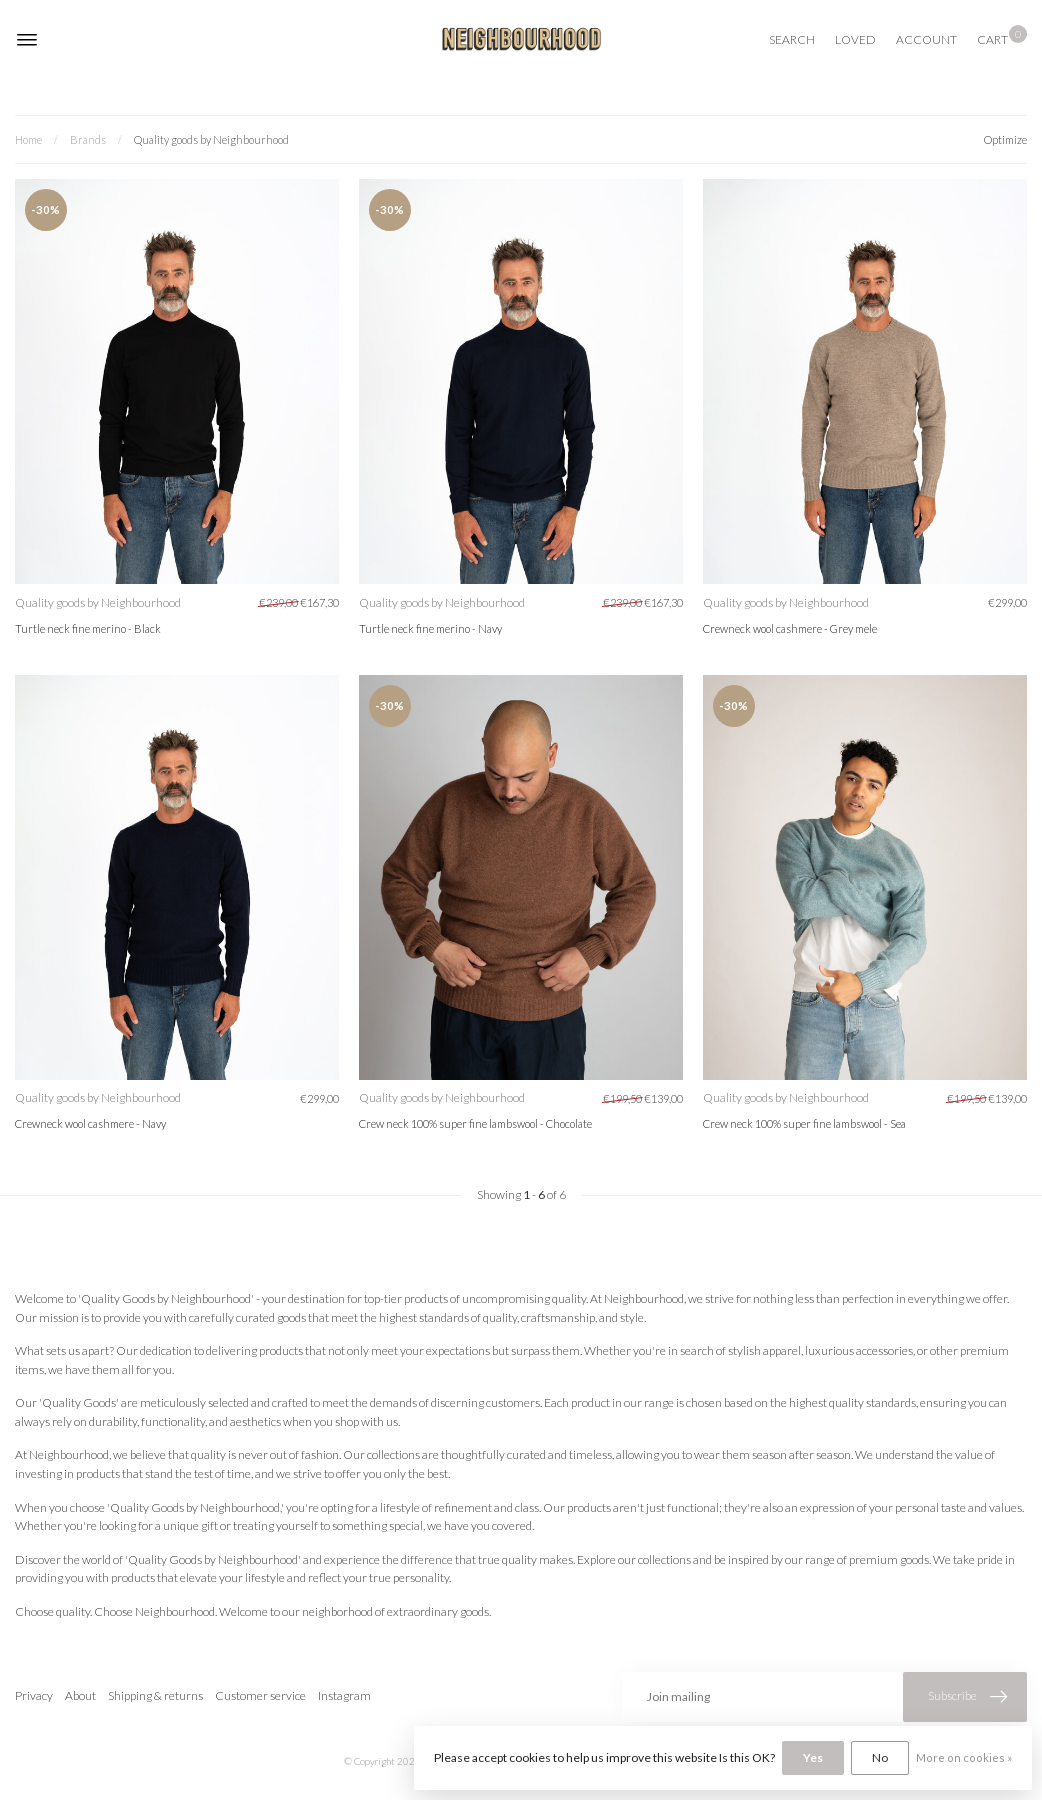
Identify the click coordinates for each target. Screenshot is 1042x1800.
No (880, 1757)
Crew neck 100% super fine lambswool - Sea (804, 1123)
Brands (88, 139)
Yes (813, 1757)
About (80, 1695)
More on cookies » (964, 1757)
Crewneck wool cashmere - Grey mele (790, 628)
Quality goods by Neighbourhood (211, 139)
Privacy (34, 1695)
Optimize (1005, 139)
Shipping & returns (155, 1695)
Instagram (344, 1695)
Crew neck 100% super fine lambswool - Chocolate (475, 1123)
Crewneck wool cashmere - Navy (90, 1123)
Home (28, 139)
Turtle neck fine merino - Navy (430, 628)
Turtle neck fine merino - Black (88, 628)
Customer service (260, 1695)
